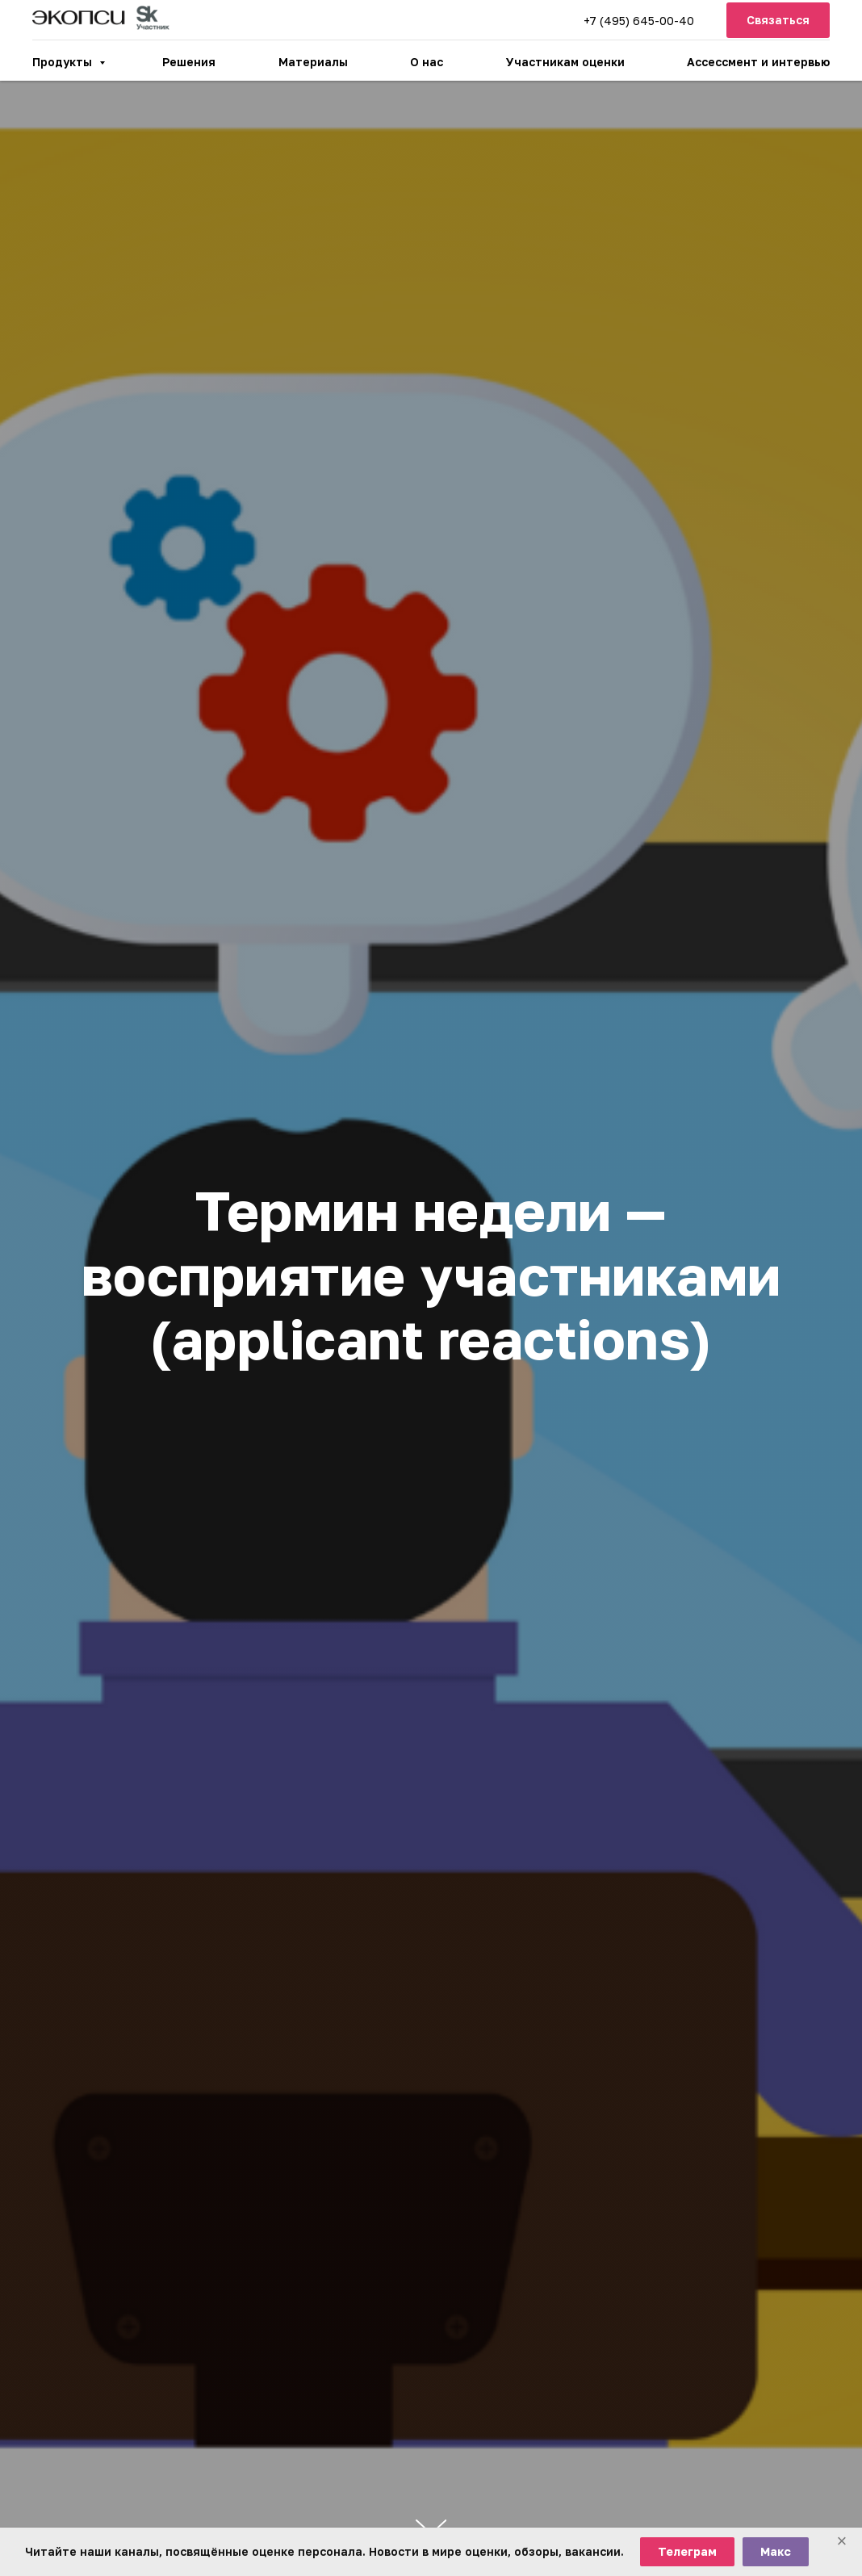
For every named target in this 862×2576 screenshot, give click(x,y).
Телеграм (687, 2551)
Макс (775, 2551)
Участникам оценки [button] (565, 62)
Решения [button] (189, 62)
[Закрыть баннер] (841, 2542)
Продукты (63, 62)
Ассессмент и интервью (758, 62)
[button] (778, 20)
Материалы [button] (313, 62)
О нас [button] (426, 62)
